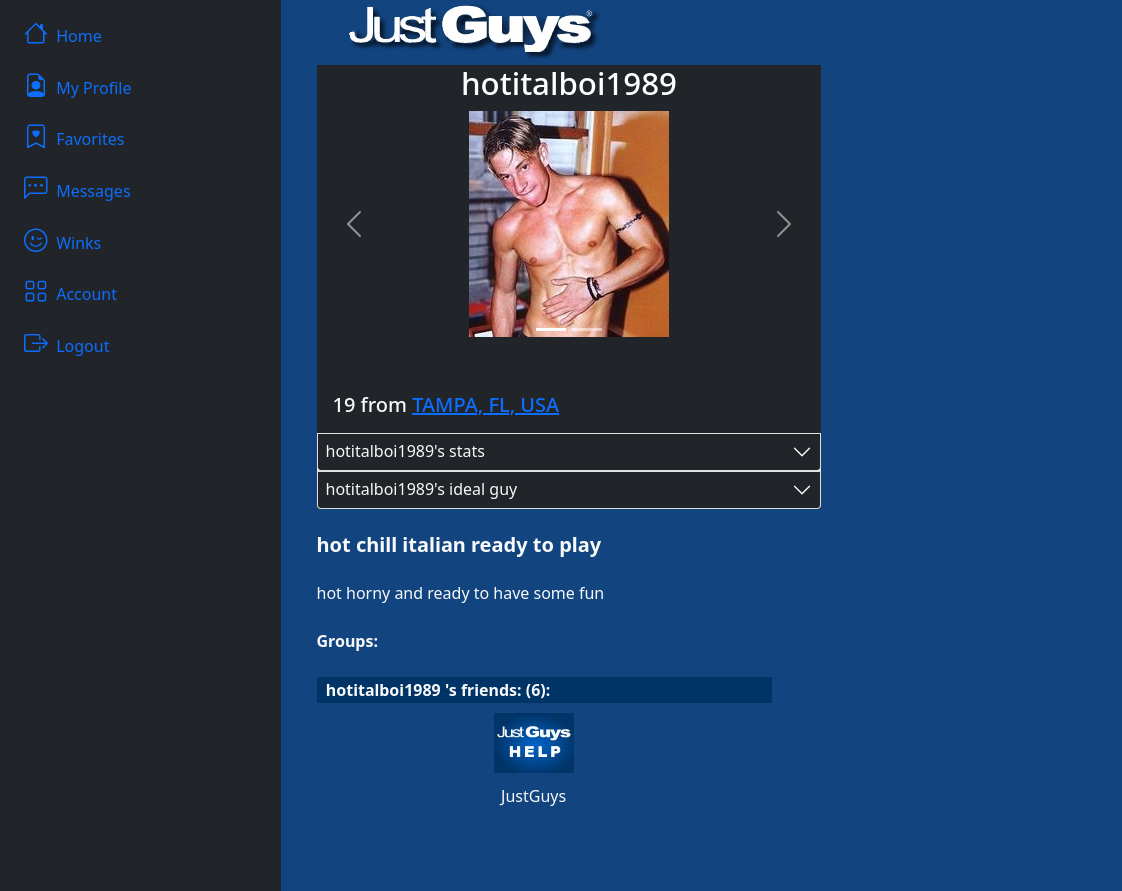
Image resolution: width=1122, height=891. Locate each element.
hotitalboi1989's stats (405, 451)
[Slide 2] (587, 329)
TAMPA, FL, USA (485, 404)
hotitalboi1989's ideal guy (422, 489)
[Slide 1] (551, 329)
